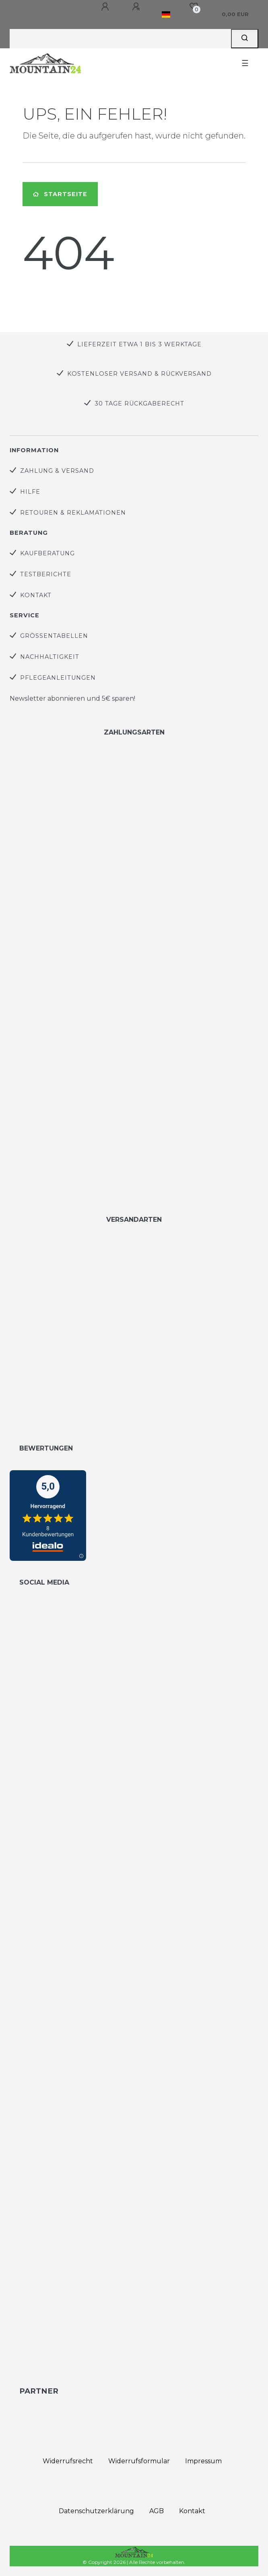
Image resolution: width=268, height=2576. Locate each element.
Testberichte (45, 574)
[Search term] (120, 38)
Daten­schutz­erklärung (96, 2511)
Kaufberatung (47, 553)
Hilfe (30, 491)
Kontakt (36, 595)
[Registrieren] (137, 7)
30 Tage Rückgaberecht (139, 403)
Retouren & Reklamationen (73, 512)
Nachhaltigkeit (49, 656)
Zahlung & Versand (57, 470)
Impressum (203, 2461)
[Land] (166, 14)
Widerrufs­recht (68, 2461)
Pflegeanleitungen (58, 677)
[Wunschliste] (193, 6)
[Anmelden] (106, 7)
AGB (156, 2511)
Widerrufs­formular (139, 2461)
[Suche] (244, 38)
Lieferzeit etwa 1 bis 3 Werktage (139, 344)
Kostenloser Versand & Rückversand (139, 373)
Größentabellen (54, 635)
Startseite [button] (60, 194)
